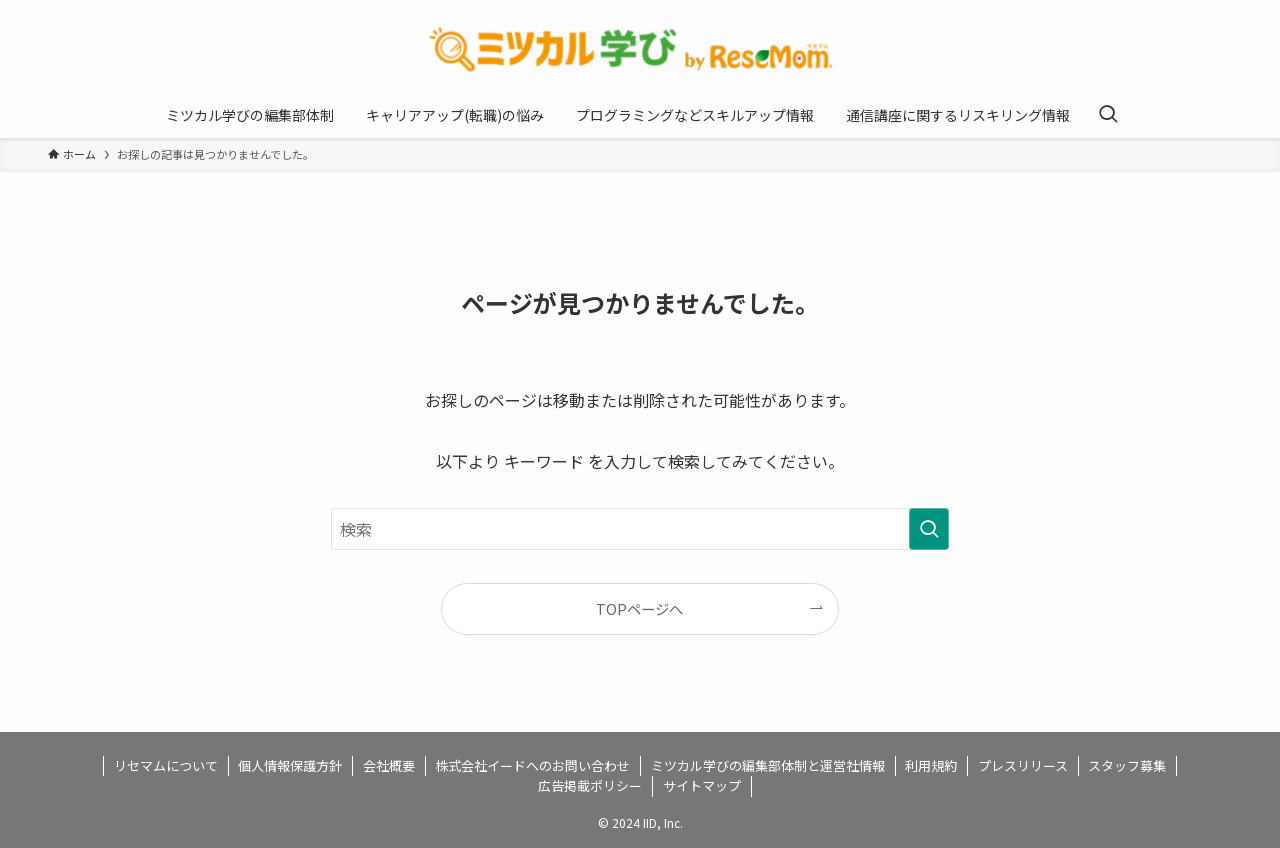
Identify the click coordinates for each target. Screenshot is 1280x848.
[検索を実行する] (929, 529)
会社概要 (389, 765)
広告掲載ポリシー (590, 785)
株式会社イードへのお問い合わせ (532, 765)
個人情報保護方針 (290, 765)
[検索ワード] (640, 529)
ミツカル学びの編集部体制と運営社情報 (768, 765)
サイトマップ (702, 785)
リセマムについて (166, 765)
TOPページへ (639, 608)
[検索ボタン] (1108, 115)
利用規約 (931, 765)
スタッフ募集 (1127, 765)
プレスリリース (1023, 765)
